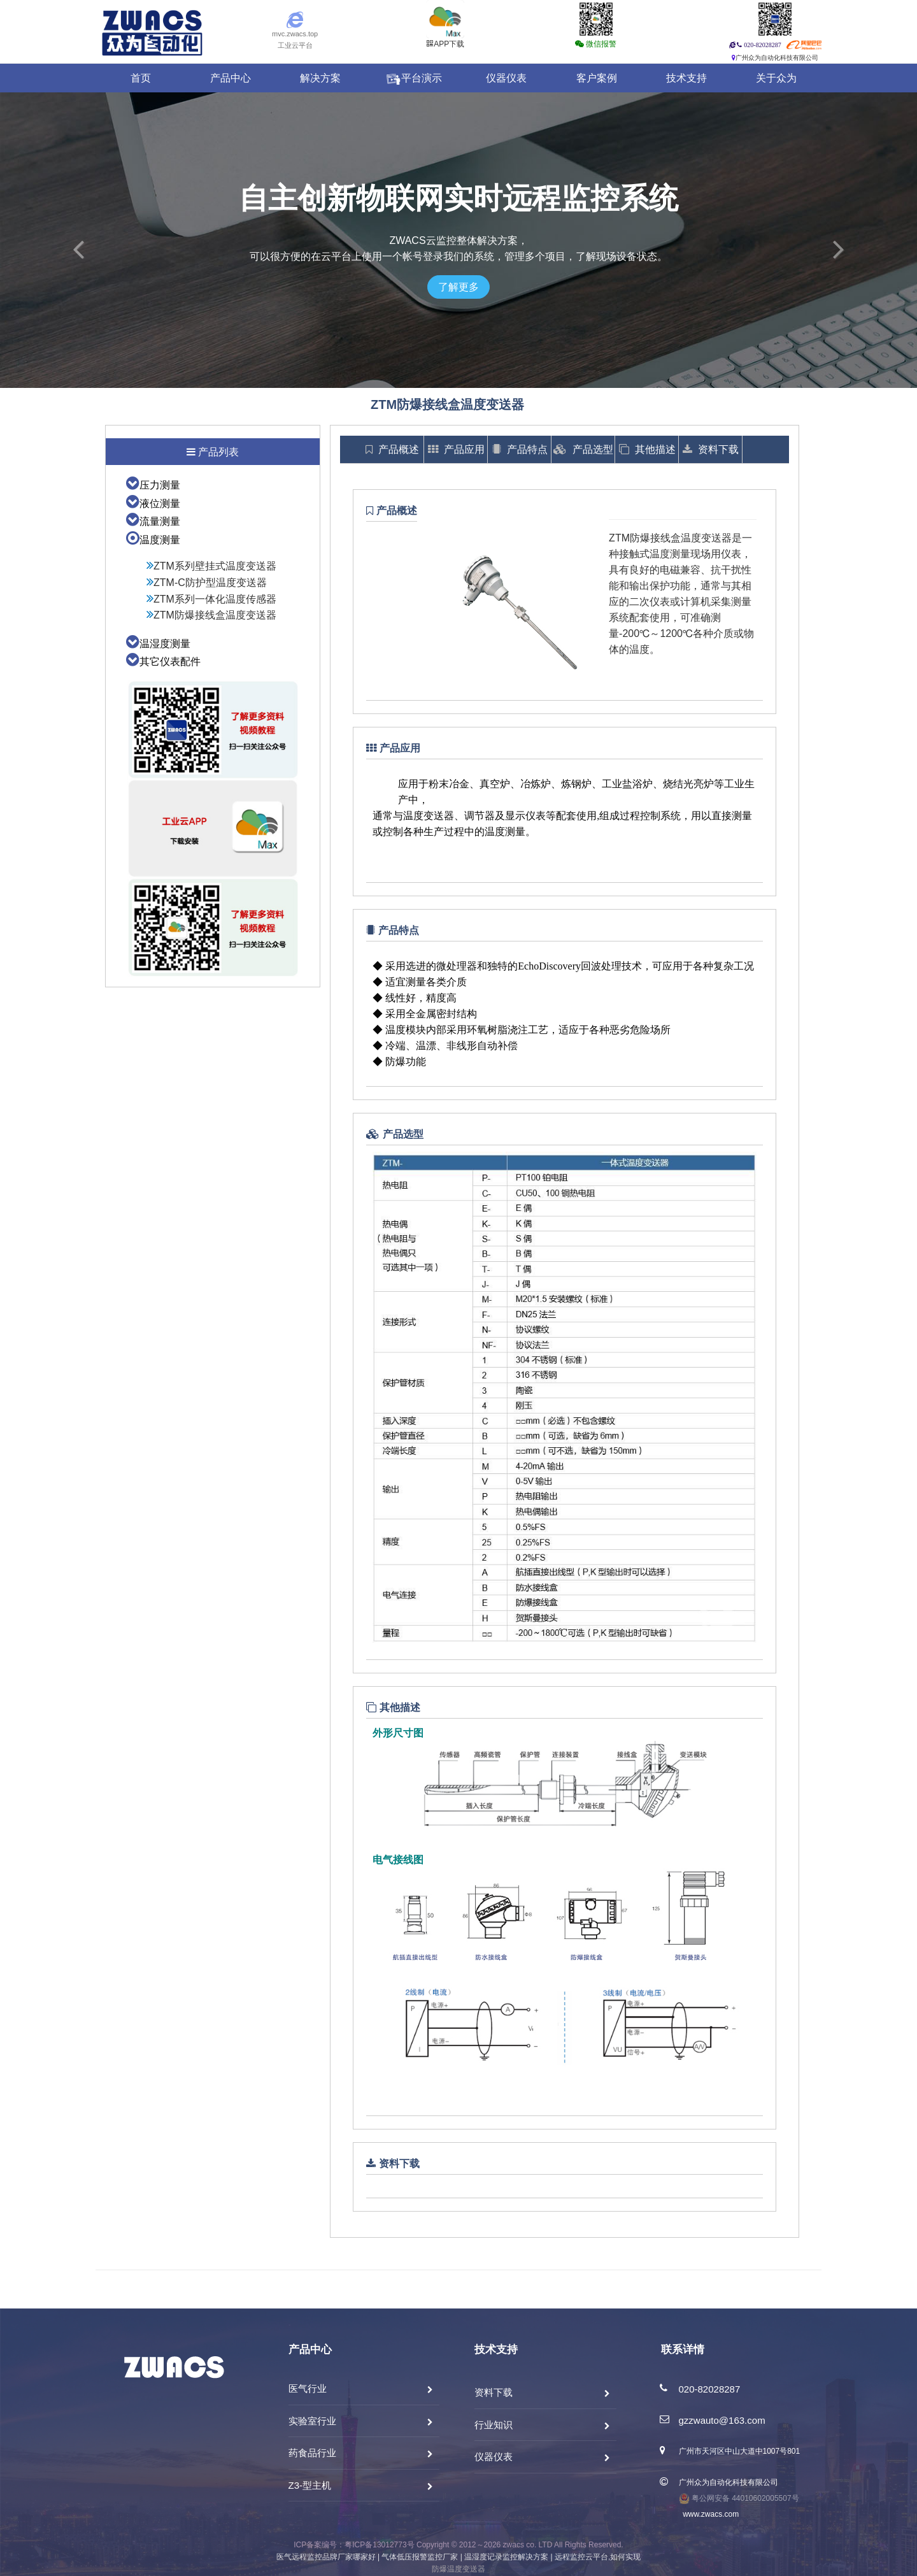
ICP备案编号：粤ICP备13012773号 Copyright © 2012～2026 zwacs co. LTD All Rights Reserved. (458, 2544)
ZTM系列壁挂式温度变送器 (211, 566)
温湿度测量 (158, 643)
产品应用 (456, 449)
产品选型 (583, 449)
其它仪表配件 (163, 661)
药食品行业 (312, 2452)
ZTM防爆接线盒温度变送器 (211, 615)
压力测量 (153, 485)
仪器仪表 (506, 78)
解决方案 (320, 78)
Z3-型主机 (310, 2485)
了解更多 (458, 287)
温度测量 (153, 539)
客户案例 (596, 78)
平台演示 (413, 78)
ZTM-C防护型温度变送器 (206, 582)
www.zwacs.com (709, 2514)
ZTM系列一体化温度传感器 (211, 599)
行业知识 (493, 2424)
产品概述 (392, 449)
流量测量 (153, 521)
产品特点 (520, 449)
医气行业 (307, 2388)
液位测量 (153, 503)
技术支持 (686, 78)
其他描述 (647, 449)
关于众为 (776, 78)
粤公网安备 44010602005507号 (739, 2498)
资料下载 (711, 449)
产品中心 (230, 78)
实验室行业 (312, 2420)
